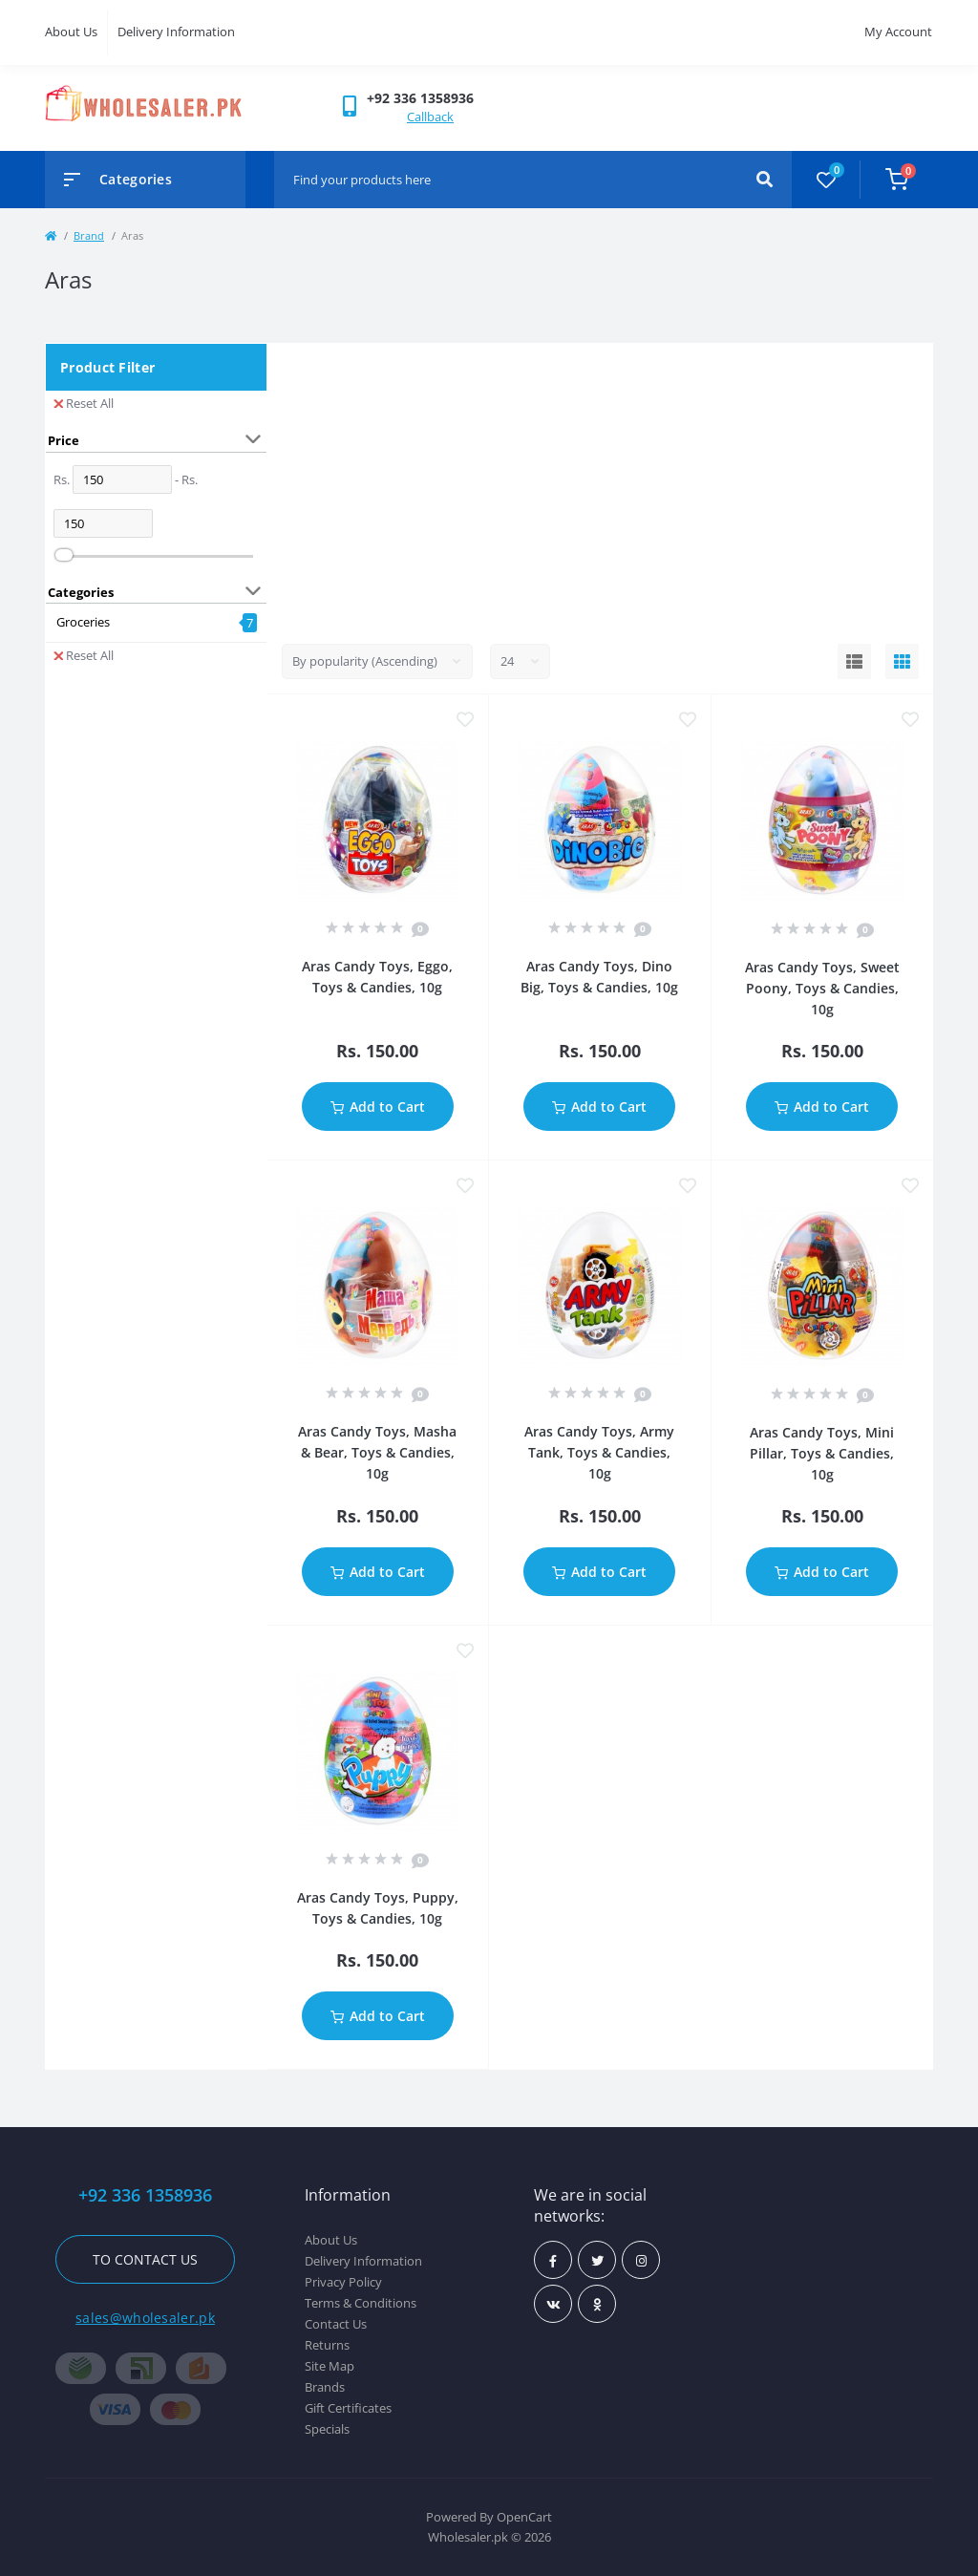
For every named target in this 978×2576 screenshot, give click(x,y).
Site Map (329, 2365)
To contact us (145, 2259)
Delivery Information (176, 31)
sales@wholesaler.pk (145, 2318)
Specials (327, 2429)
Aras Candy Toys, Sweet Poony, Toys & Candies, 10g (822, 988)
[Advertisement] (600, 486)
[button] (420, 98)
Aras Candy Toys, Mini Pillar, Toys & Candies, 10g (822, 1453)
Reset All (83, 403)
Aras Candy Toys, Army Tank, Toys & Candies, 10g (599, 1452)
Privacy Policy (343, 2281)
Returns (327, 2344)
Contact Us (336, 2323)
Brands (325, 2386)
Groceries (83, 621)
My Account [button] (898, 31)
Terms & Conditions (360, 2302)
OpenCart (524, 2516)
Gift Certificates (348, 2407)
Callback (430, 116)
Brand (89, 235)
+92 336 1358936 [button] (145, 2195)
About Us (71, 31)
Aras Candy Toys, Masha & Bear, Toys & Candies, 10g (377, 1452)
